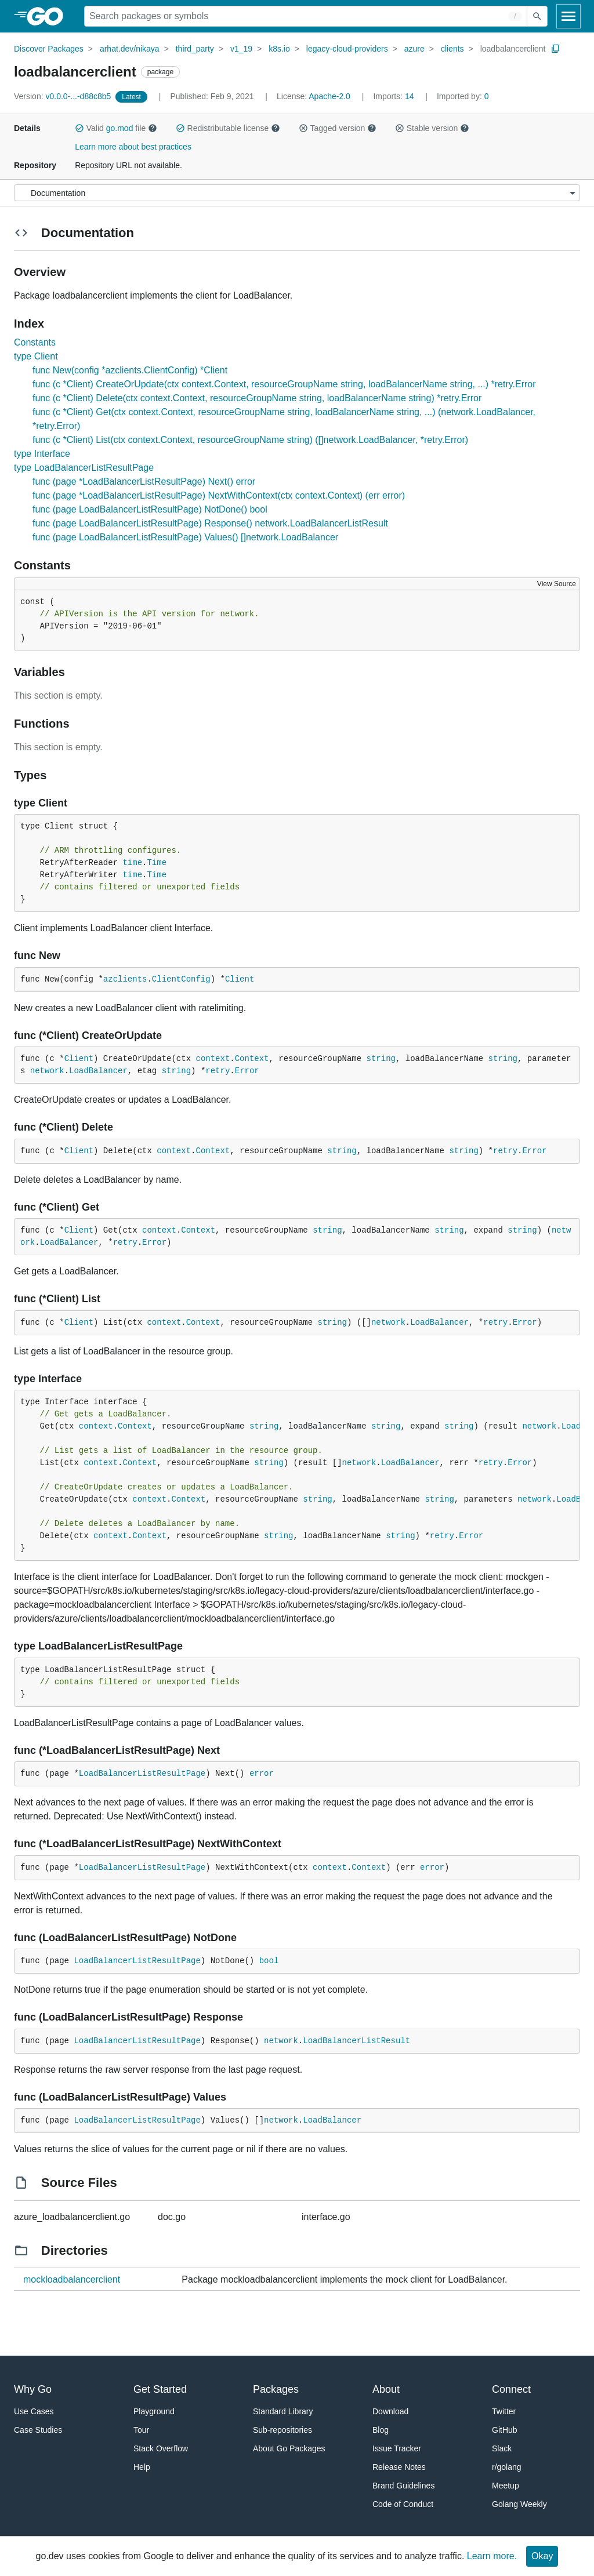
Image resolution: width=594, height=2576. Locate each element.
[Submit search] (537, 16)
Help (141, 2467)
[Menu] (297, 192)
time (132, 862)
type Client (36, 356)
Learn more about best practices (133, 146)
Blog (380, 2430)
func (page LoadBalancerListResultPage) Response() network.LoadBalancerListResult (210, 523)
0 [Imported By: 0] (463, 96)
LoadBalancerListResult (356, 2040)
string (381, 1058)
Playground (154, 2411)
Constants (35, 342)
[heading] (49, 16)
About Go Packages (289, 2448)
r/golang (506, 2467)
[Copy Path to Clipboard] (555, 48)
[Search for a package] (305, 16)
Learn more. (492, 2556)
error (261, 1773)
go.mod (119, 128)
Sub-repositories (282, 2430)
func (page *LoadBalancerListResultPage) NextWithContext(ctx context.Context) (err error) (218, 495)
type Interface (42, 454)
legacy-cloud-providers (347, 48)
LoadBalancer (98, 1071)
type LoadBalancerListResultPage (84, 468)
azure (414, 48)
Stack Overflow (160, 2448)
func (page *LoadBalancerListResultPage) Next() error (143, 481)
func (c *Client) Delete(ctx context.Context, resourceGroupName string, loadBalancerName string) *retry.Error (256, 398)
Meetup (505, 2485)
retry (217, 1071)
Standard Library (283, 2411)
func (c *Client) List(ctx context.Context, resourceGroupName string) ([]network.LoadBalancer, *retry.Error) (250, 440)
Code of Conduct (402, 2504)
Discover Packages (49, 48)
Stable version (432, 128)
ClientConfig (181, 979)
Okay (542, 2556)
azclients (125, 979)
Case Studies (38, 2430)
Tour (141, 2430)
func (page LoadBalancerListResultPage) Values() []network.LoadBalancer (185, 537)
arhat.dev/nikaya (130, 48)
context (212, 1058)
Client (239, 979)
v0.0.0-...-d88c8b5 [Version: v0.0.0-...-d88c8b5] (63, 96)
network (47, 1071)
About (386, 2389)
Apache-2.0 (329, 96)
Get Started (160, 2389)
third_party (195, 48)
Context (252, 1058)
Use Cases (33, 2411)
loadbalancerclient (513, 48)
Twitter (504, 2411)
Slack (502, 2448)
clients (452, 48)
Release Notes (399, 2467)
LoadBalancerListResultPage (142, 1773)
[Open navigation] (568, 16)
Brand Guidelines (403, 2485)
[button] (79, 128)
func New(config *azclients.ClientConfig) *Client (129, 370)
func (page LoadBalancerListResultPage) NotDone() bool (149, 509)
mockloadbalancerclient (71, 2279)
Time (156, 862)
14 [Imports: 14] (394, 96)
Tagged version (337, 128)
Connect (511, 2389)
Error (247, 1071)
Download (390, 2411)
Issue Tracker (396, 2448)
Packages (276, 2389)
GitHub (504, 2430)
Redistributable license (228, 128)
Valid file (116, 128)
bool (269, 1960)
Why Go (33, 2389)
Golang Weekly (519, 2504)
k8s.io (279, 48)
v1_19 (241, 48)
